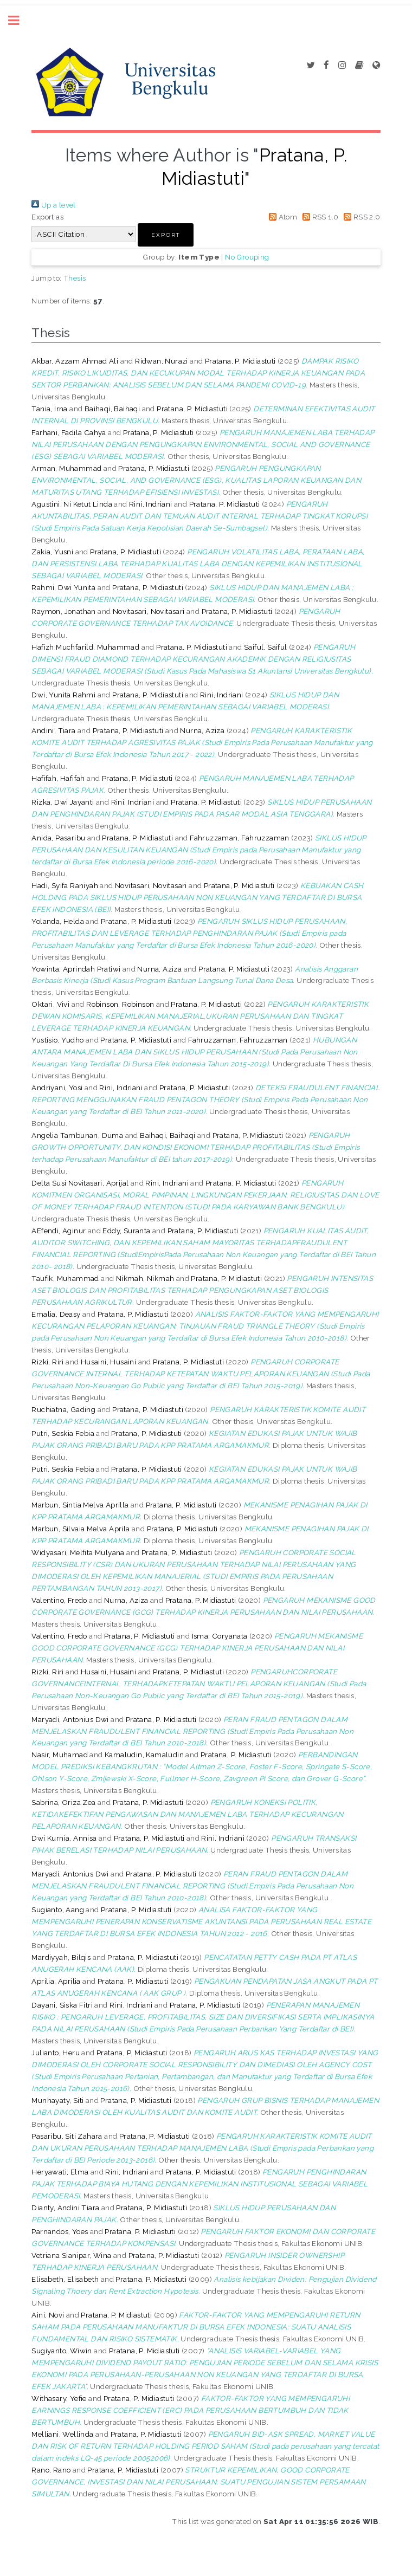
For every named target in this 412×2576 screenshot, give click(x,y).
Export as (47, 216)
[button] (166, 235)
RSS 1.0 (319, 216)
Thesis (74, 278)
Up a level (53, 204)
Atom (281, 216)
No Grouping (247, 257)
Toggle (19, 20)
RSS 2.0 (360, 216)
